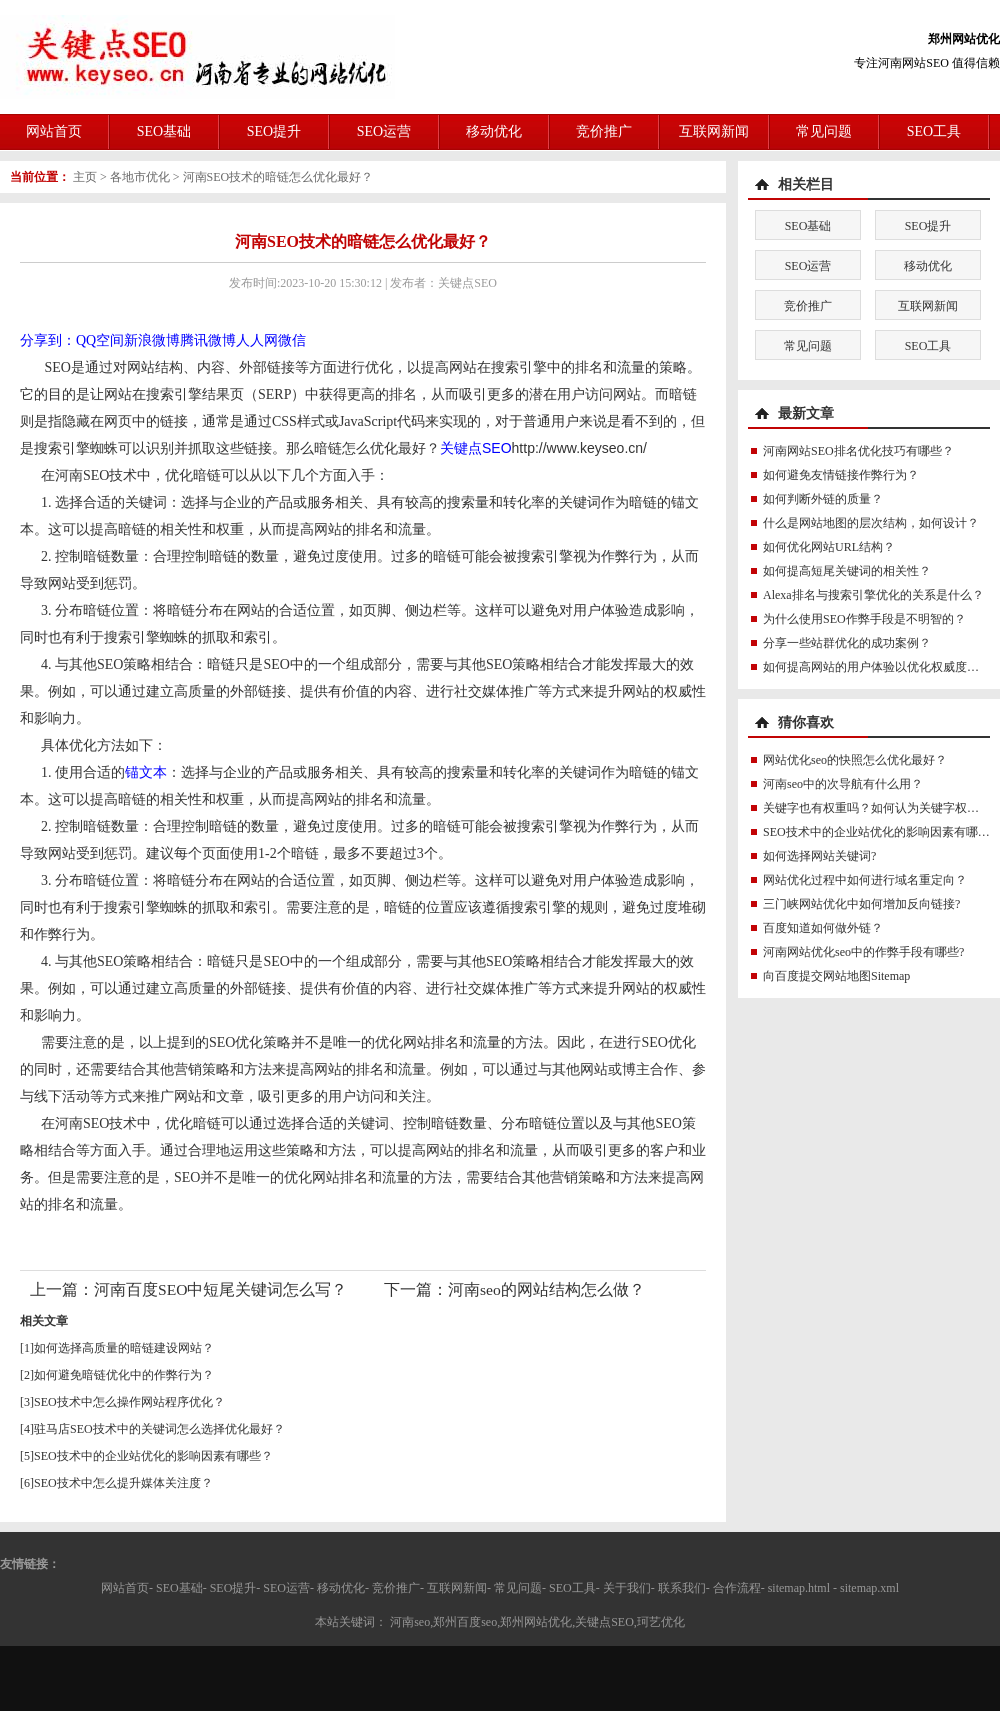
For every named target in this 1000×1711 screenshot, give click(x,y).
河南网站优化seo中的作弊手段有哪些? (863, 952)
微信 (292, 340)
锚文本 (146, 772)
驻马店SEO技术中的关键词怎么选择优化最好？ (159, 1429)
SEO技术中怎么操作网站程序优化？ (129, 1402)
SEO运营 (384, 131)
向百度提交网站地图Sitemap (836, 976)
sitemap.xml (869, 1588)
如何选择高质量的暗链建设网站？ (124, 1348)
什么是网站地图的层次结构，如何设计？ (871, 523)
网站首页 (54, 131)
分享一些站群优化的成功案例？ (847, 643)
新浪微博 (152, 340)
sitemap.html (799, 1588)
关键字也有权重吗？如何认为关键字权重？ (877, 808)
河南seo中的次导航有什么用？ (843, 784)
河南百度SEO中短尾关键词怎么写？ (220, 1289)
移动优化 (494, 131)
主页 (85, 177)
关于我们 (627, 1588)
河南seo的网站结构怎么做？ (546, 1289)
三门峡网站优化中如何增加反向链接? (861, 904)
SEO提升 (274, 131)
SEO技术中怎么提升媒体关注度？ (123, 1483)
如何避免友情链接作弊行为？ (841, 475)
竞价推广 (604, 131)
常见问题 (824, 131)
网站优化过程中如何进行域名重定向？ (865, 880)
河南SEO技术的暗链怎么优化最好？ (278, 177)
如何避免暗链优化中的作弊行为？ (124, 1375)
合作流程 (737, 1588)
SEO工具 (934, 131)
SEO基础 (164, 131)
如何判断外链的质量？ (823, 499)
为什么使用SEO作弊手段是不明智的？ (864, 619)
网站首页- (127, 1588)
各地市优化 (140, 177)
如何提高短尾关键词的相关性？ (847, 571)
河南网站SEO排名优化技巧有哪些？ (858, 451)
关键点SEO (476, 448)
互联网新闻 (714, 131)
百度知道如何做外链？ (823, 928)
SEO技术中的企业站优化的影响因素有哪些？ (153, 1456)
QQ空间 (100, 340)
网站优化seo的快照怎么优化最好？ (855, 760)
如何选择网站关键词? (819, 856)
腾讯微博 (208, 340)
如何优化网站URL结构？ (829, 547)
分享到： (48, 340)
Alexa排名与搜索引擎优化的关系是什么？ (873, 595)
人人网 (257, 340)
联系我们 (682, 1588)
